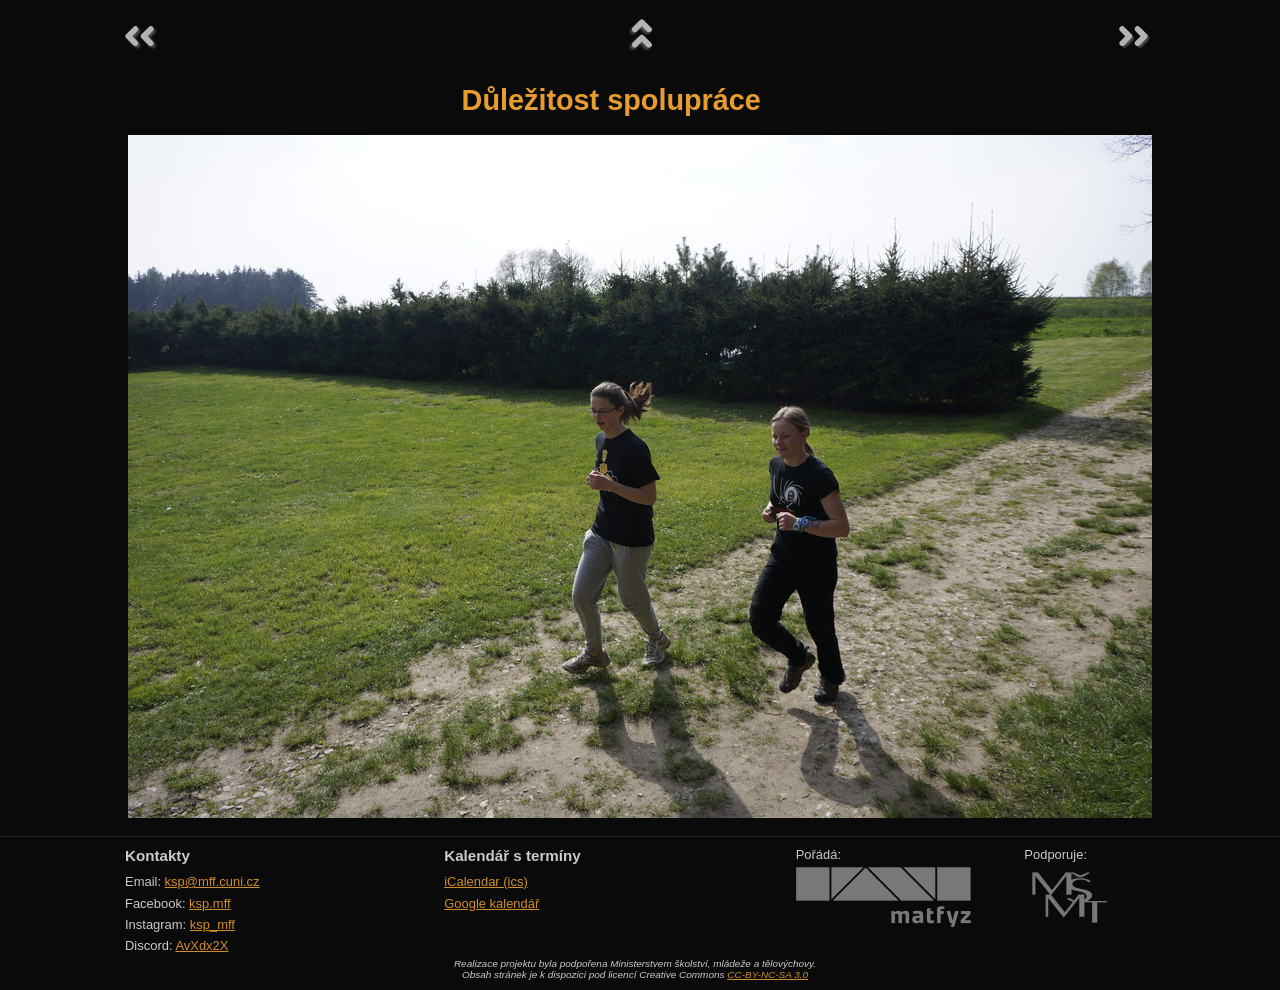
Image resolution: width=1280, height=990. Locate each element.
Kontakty (157, 855)
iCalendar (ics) (486, 881)
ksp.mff (210, 903)
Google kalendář (491, 903)
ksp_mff (212, 924)
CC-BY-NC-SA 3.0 (767, 974)
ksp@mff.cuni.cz (212, 881)
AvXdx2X (201, 945)
